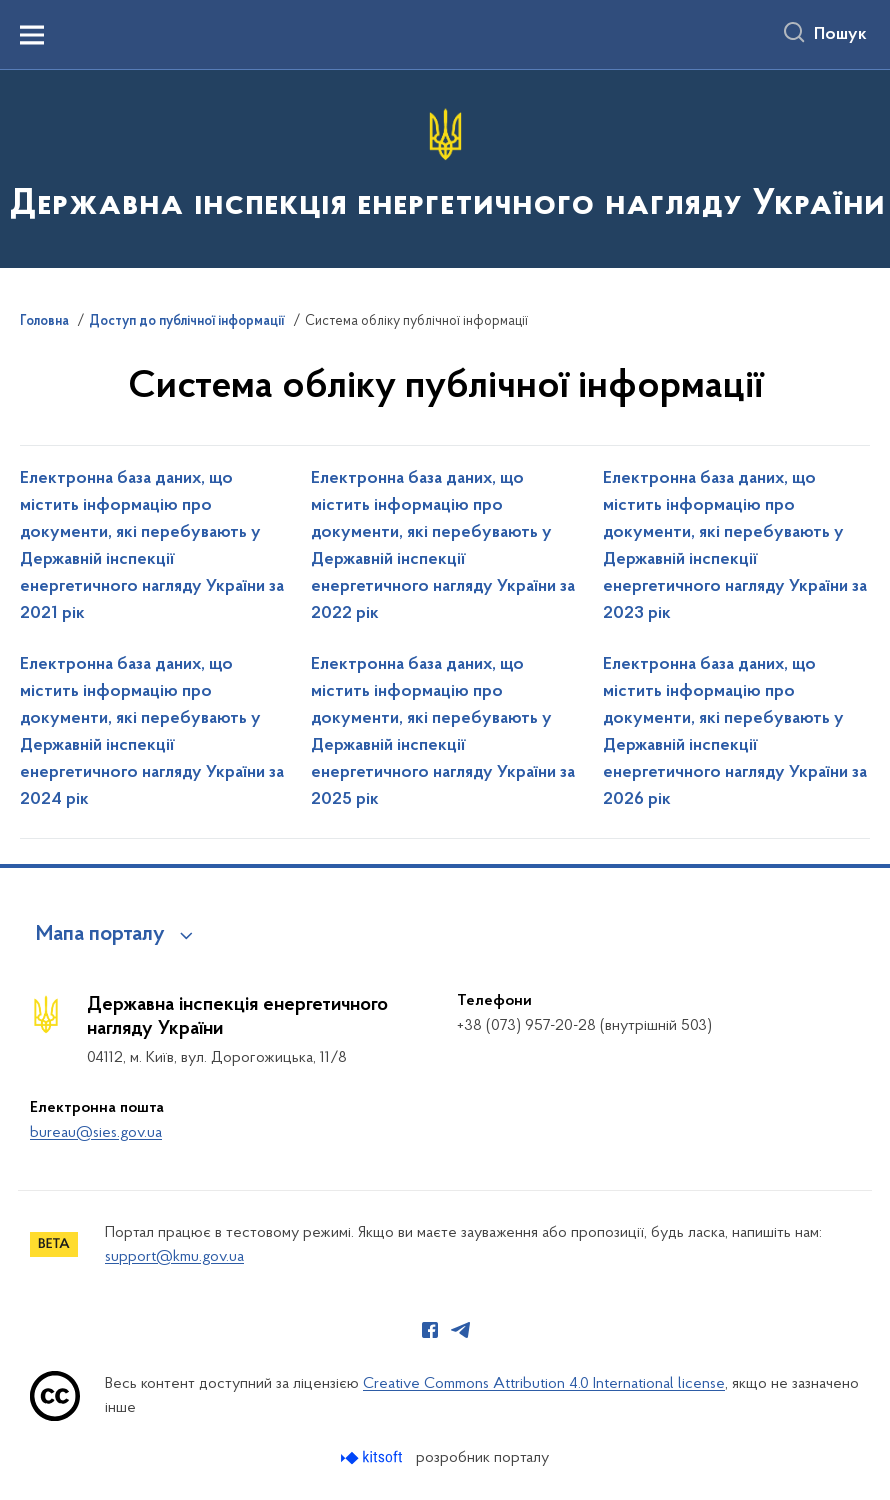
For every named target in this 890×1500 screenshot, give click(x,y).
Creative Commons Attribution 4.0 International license (544, 1384)
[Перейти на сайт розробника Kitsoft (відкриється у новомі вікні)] (373, 1457)
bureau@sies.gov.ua (96, 1133)
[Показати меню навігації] (32, 35)
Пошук (840, 35)
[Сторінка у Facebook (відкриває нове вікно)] (430, 1330)
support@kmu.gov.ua (174, 1257)
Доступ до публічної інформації (187, 322)
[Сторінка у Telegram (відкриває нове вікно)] (461, 1330)
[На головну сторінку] (445, 167)
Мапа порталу (100, 935)
